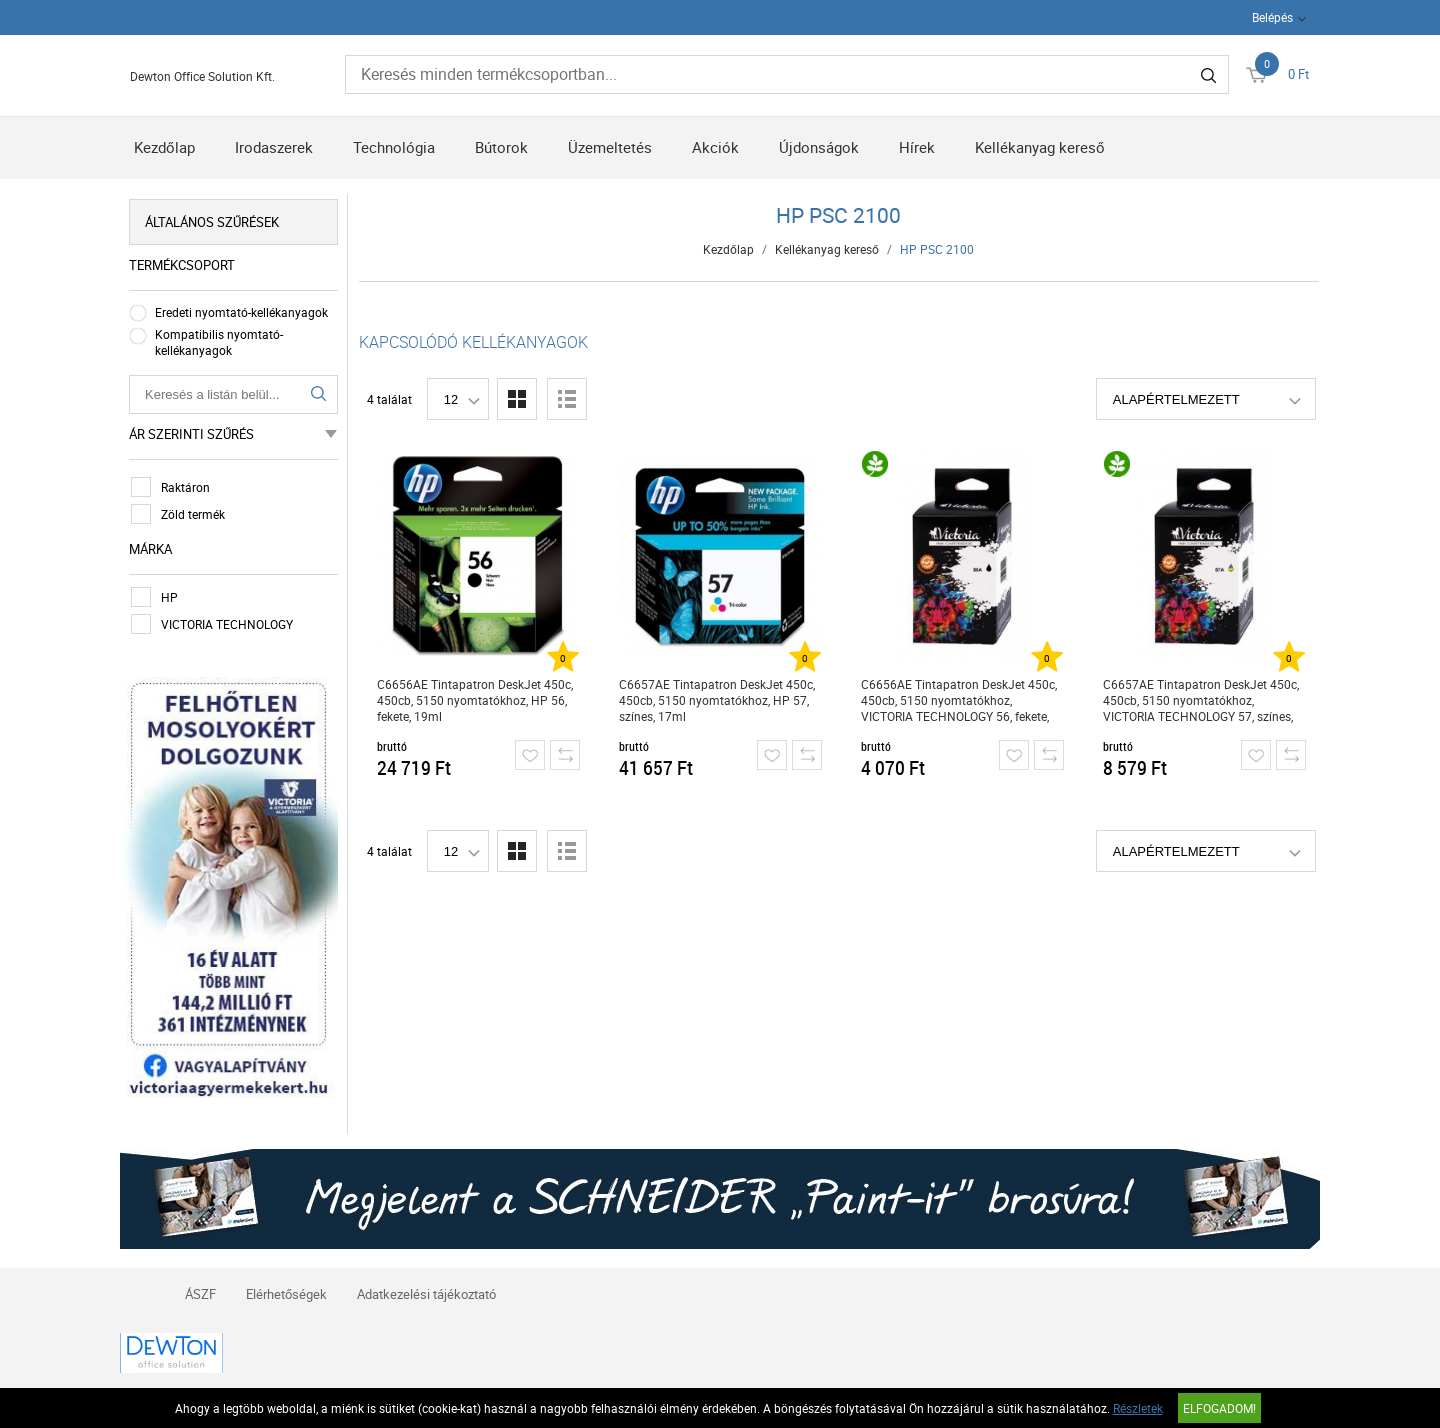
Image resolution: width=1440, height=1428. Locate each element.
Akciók (715, 147)
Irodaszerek (274, 147)
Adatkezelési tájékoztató (426, 1293)
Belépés (1272, 17)
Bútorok (501, 147)
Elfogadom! (1219, 1408)
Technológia (394, 147)
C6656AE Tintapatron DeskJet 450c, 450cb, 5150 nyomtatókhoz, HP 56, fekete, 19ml (475, 700)
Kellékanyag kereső (1040, 147)
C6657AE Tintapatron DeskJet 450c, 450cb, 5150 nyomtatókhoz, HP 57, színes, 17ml (717, 700)
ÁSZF (200, 1293)
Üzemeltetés (610, 147)
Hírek (917, 147)
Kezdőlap (164, 147)
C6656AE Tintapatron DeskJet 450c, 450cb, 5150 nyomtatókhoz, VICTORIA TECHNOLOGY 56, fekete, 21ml (959, 700)
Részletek (1138, 1408)
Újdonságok (819, 147)
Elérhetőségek (286, 1293)
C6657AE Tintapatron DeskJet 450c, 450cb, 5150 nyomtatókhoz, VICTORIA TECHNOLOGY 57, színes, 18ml (1201, 700)
